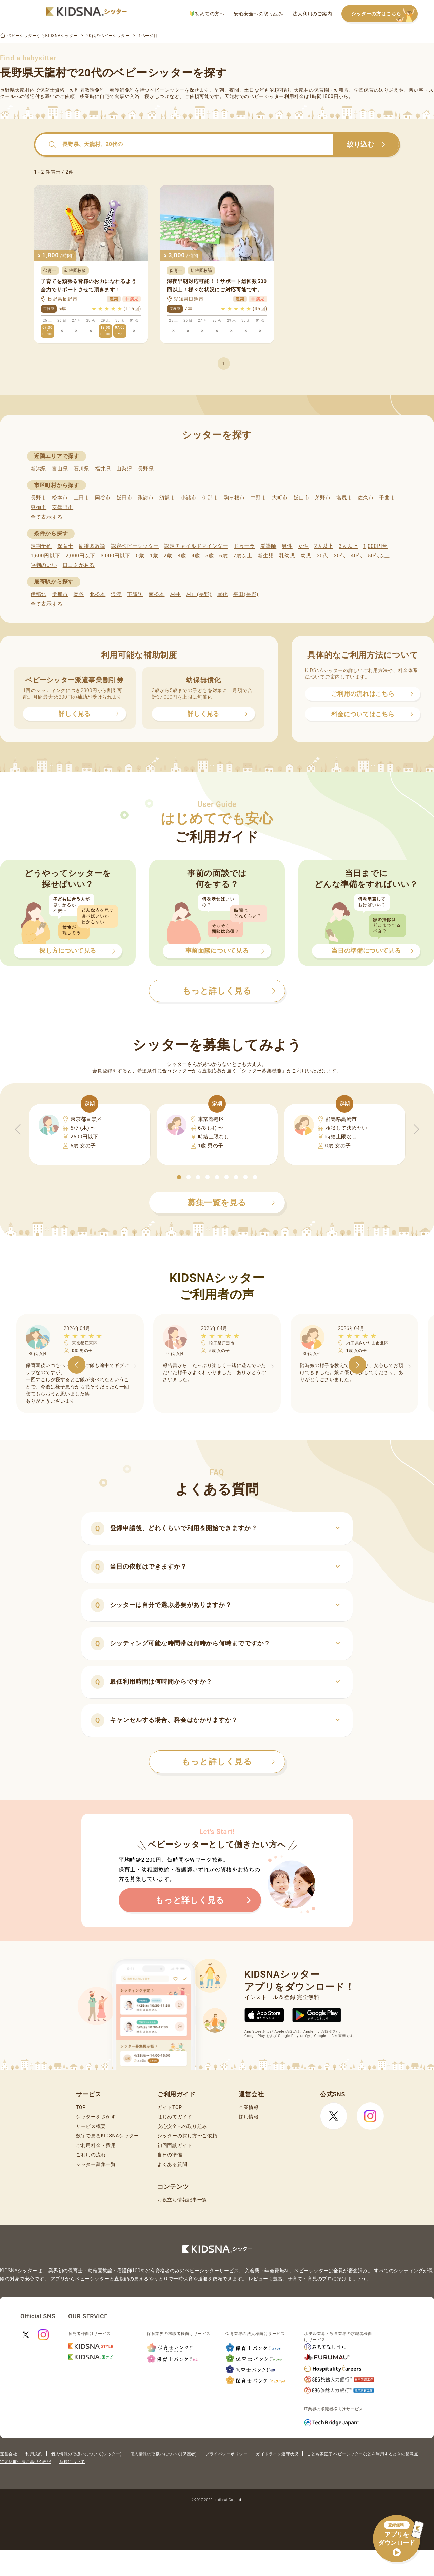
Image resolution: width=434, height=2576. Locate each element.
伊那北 (38, 594)
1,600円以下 (45, 556)
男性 (287, 546)
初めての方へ (207, 14)
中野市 (259, 498)
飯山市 (301, 498)
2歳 (167, 556)
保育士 (65, 546)
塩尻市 (344, 498)
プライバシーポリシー (226, 2454)
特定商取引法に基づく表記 (25, 2461)
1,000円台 (375, 546)
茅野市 (323, 498)
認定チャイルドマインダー (196, 546)
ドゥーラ (244, 546)
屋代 (222, 594)
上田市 (82, 498)
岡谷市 (103, 498)
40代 (356, 556)
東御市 (38, 507)
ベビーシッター (167, 90)
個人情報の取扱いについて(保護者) (163, 2454)
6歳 (223, 556)
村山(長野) (199, 594)
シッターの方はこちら (384, 14)
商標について (72, 2461)
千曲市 (387, 498)
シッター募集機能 (262, 1070)
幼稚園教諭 (92, 546)
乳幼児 (287, 556)
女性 (303, 546)
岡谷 (79, 594)
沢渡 (116, 594)
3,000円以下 (115, 556)
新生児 (266, 556)
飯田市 (124, 498)
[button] (179, 1177)
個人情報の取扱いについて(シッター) (86, 2454)
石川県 (82, 469)
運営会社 (8, 2454)
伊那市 (210, 498)
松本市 (60, 498)
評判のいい (44, 565)
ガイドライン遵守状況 (277, 2454)
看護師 (268, 546)
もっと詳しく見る (228, 1761)
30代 (339, 556)
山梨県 (124, 469)
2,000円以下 (80, 556)
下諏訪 (135, 594)
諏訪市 (146, 498)
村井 (175, 594)
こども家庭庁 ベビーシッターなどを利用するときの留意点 (362, 2454)
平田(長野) (246, 594)
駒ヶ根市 (234, 498)
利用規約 (33, 2454)
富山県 (60, 469)
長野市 (38, 498)
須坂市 (167, 498)
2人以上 (323, 546)
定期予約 (41, 546)
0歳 (140, 556)
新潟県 (38, 469)
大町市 (280, 498)
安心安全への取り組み (258, 13)
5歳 (209, 556)
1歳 (154, 556)
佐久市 (366, 498)
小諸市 (189, 498)
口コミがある (79, 565)
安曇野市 (62, 507)
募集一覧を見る (231, 1202)
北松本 (97, 594)
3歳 (182, 556)
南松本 (156, 594)
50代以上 (379, 556)
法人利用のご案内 (312, 13)
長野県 (146, 469)
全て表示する (46, 517)
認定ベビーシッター (135, 546)
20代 (322, 556)
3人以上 (348, 546)
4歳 (196, 556)
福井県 (103, 469)
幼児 (306, 556)
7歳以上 (242, 556)
